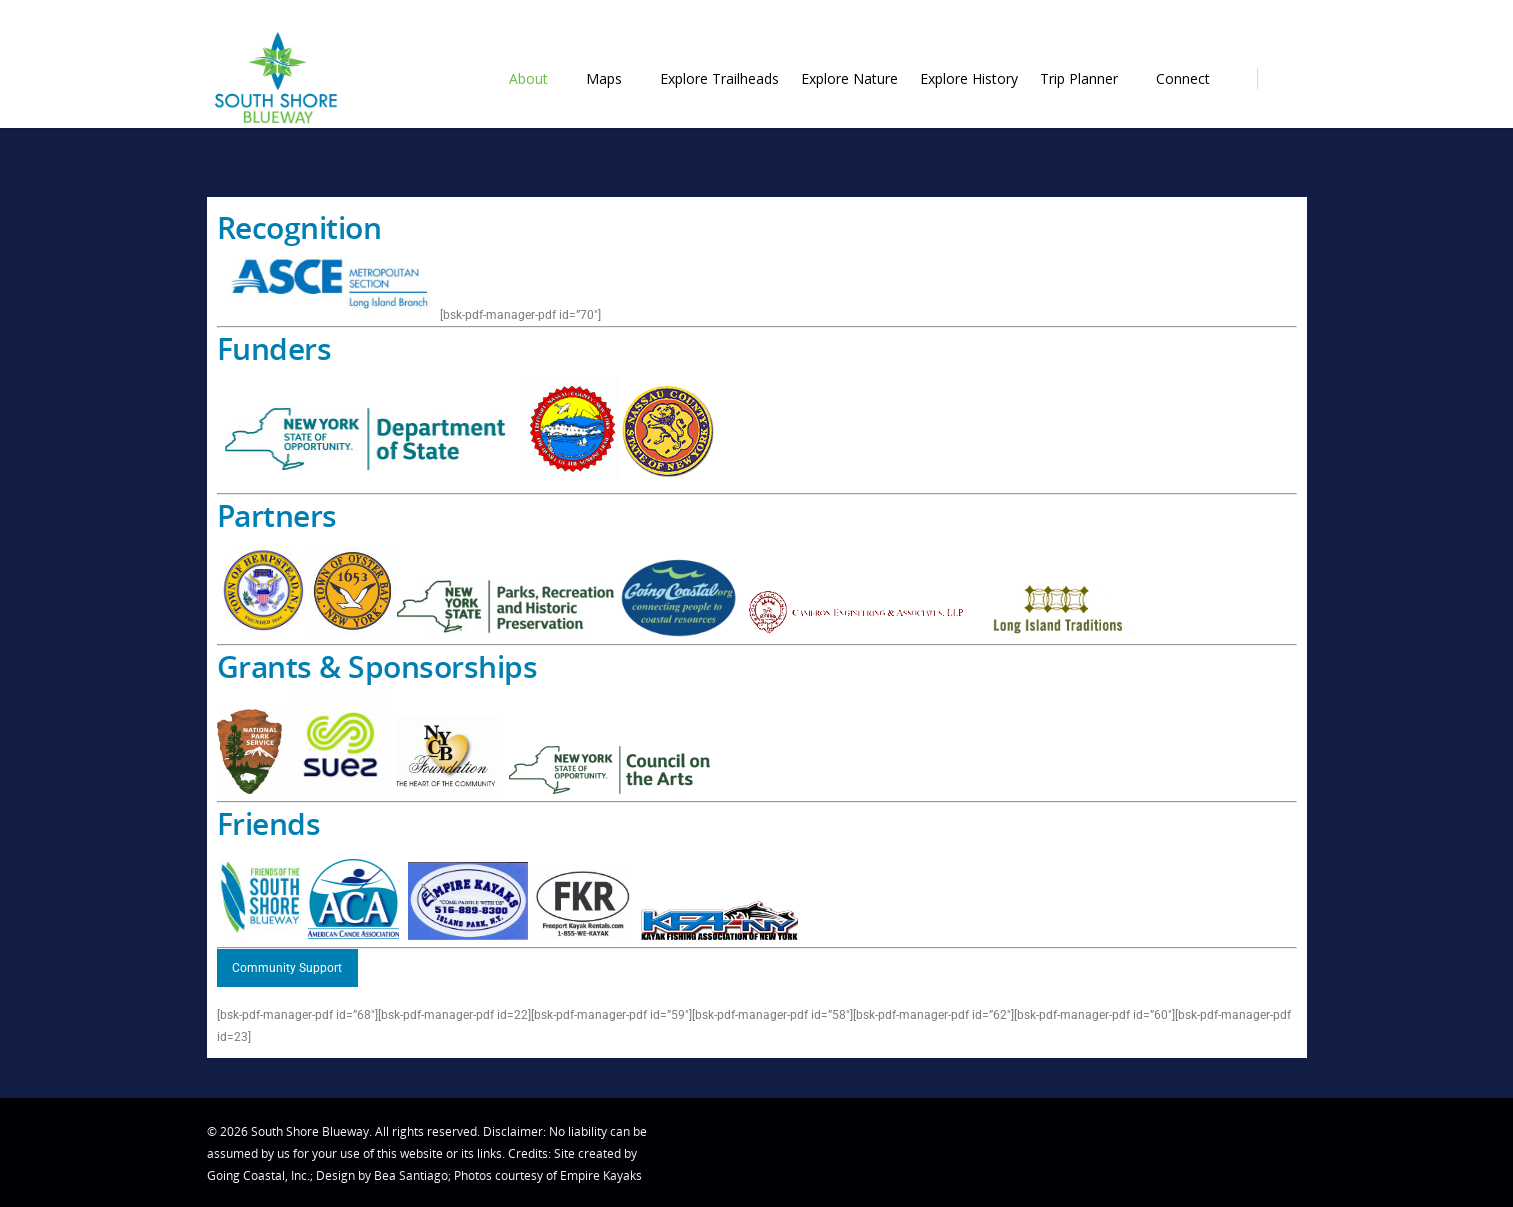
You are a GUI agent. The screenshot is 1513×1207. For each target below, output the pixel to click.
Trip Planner (1088, 78)
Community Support (287, 968)
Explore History (969, 78)
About (537, 78)
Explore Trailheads (719, 78)
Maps (613, 78)
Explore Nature (849, 78)
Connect (1192, 78)
